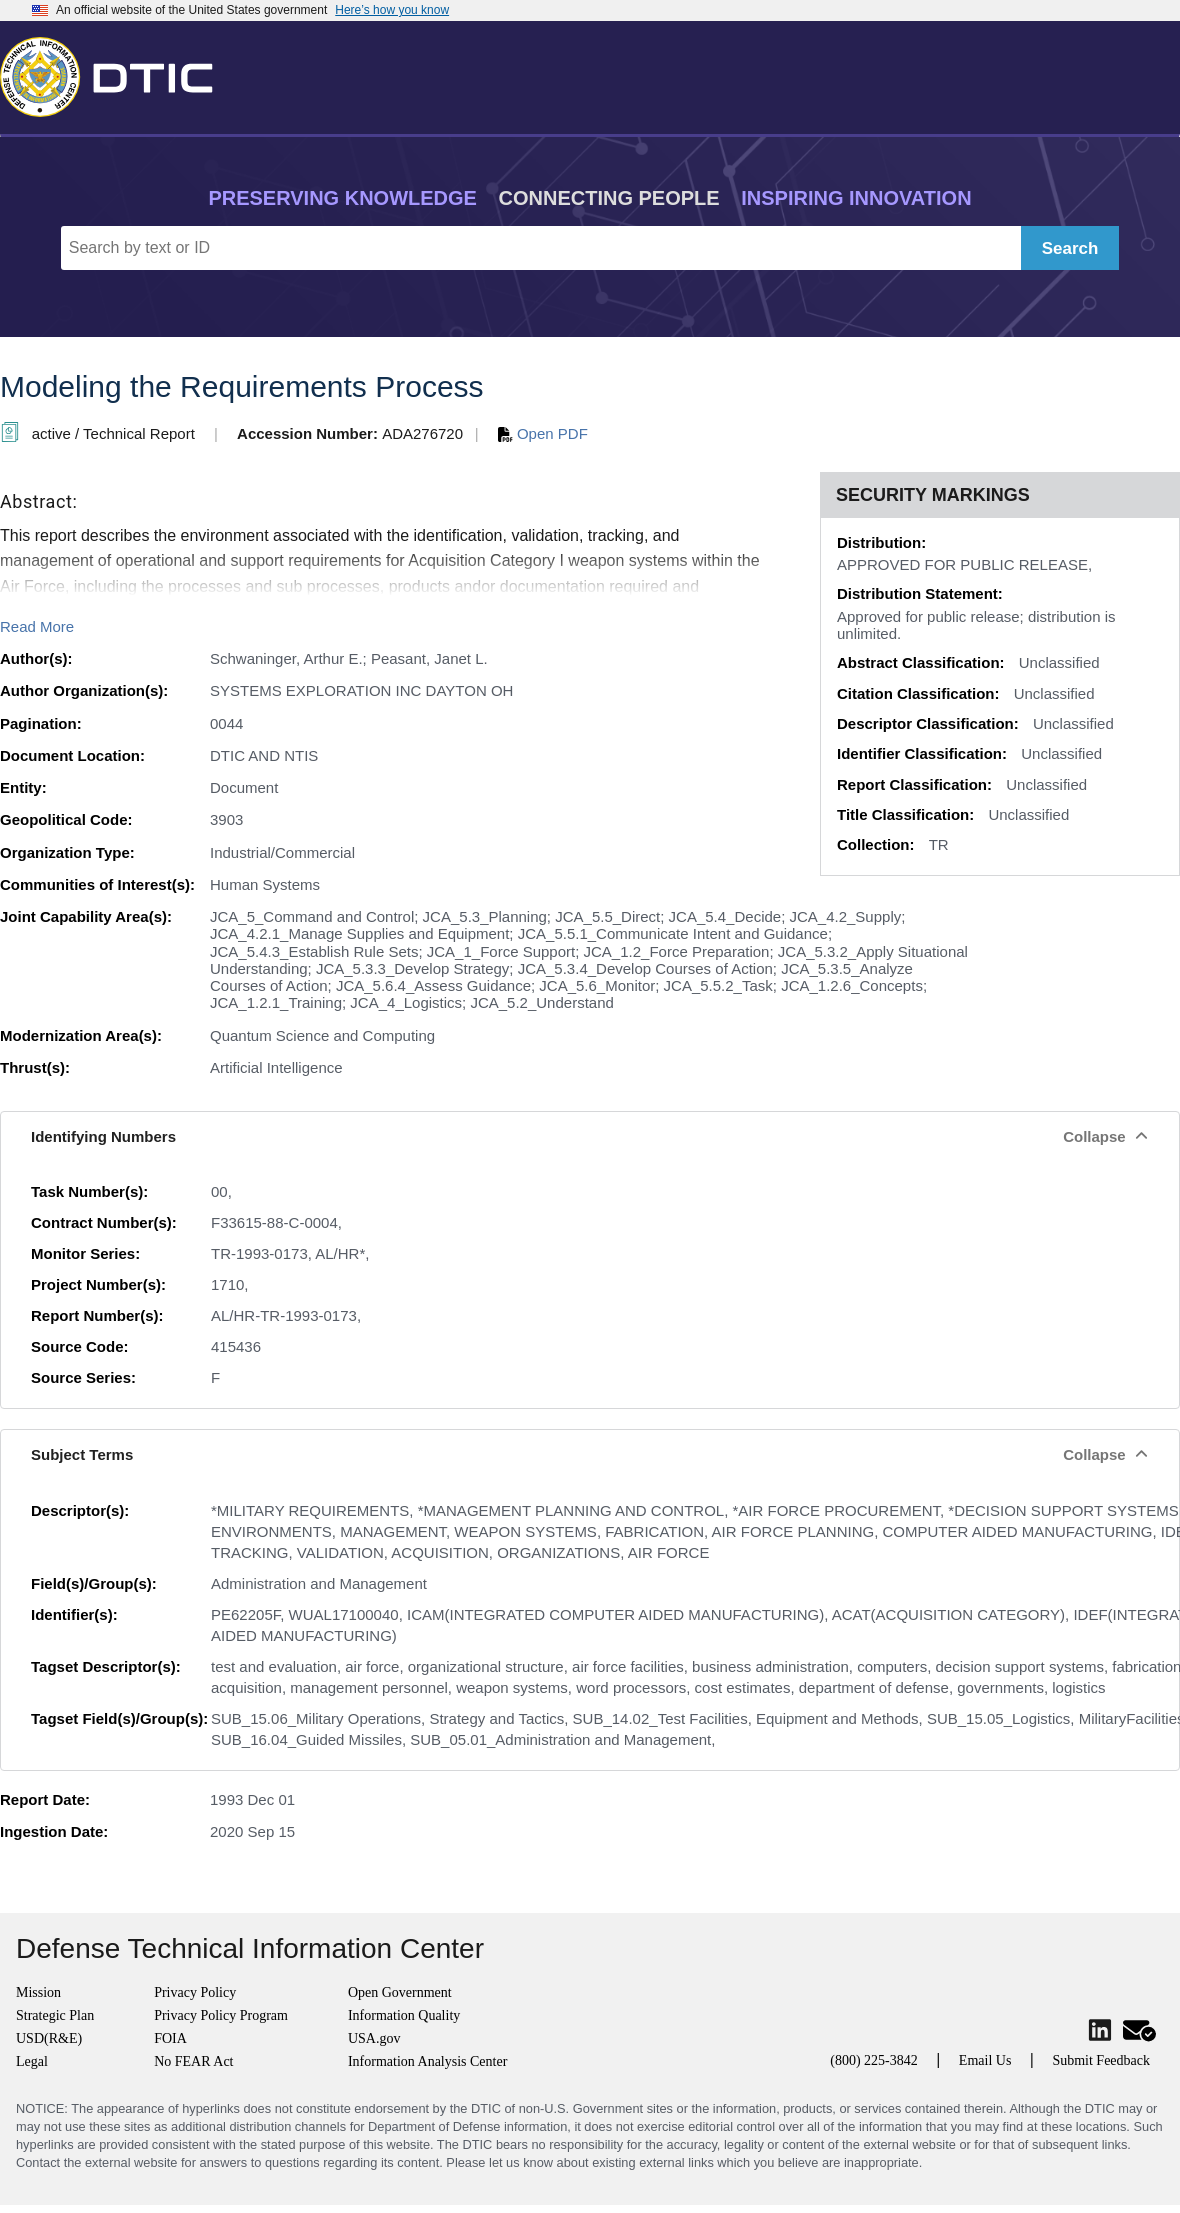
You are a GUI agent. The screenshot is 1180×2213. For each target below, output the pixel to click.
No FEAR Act (193, 2061)
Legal (32, 2061)
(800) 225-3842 (874, 2060)
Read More (37, 626)
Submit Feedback (1101, 2060)
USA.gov (374, 2038)
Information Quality (404, 2015)
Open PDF (543, 433)
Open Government (400, 1992)
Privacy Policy (195, 1992)
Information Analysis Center (427, 2061)
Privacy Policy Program (221, 2015)
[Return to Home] (115, 73)
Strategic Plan (55, 2015)
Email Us (985, 2060)
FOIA (170, 2038)
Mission (38, 1992)
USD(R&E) (49, 2038)
